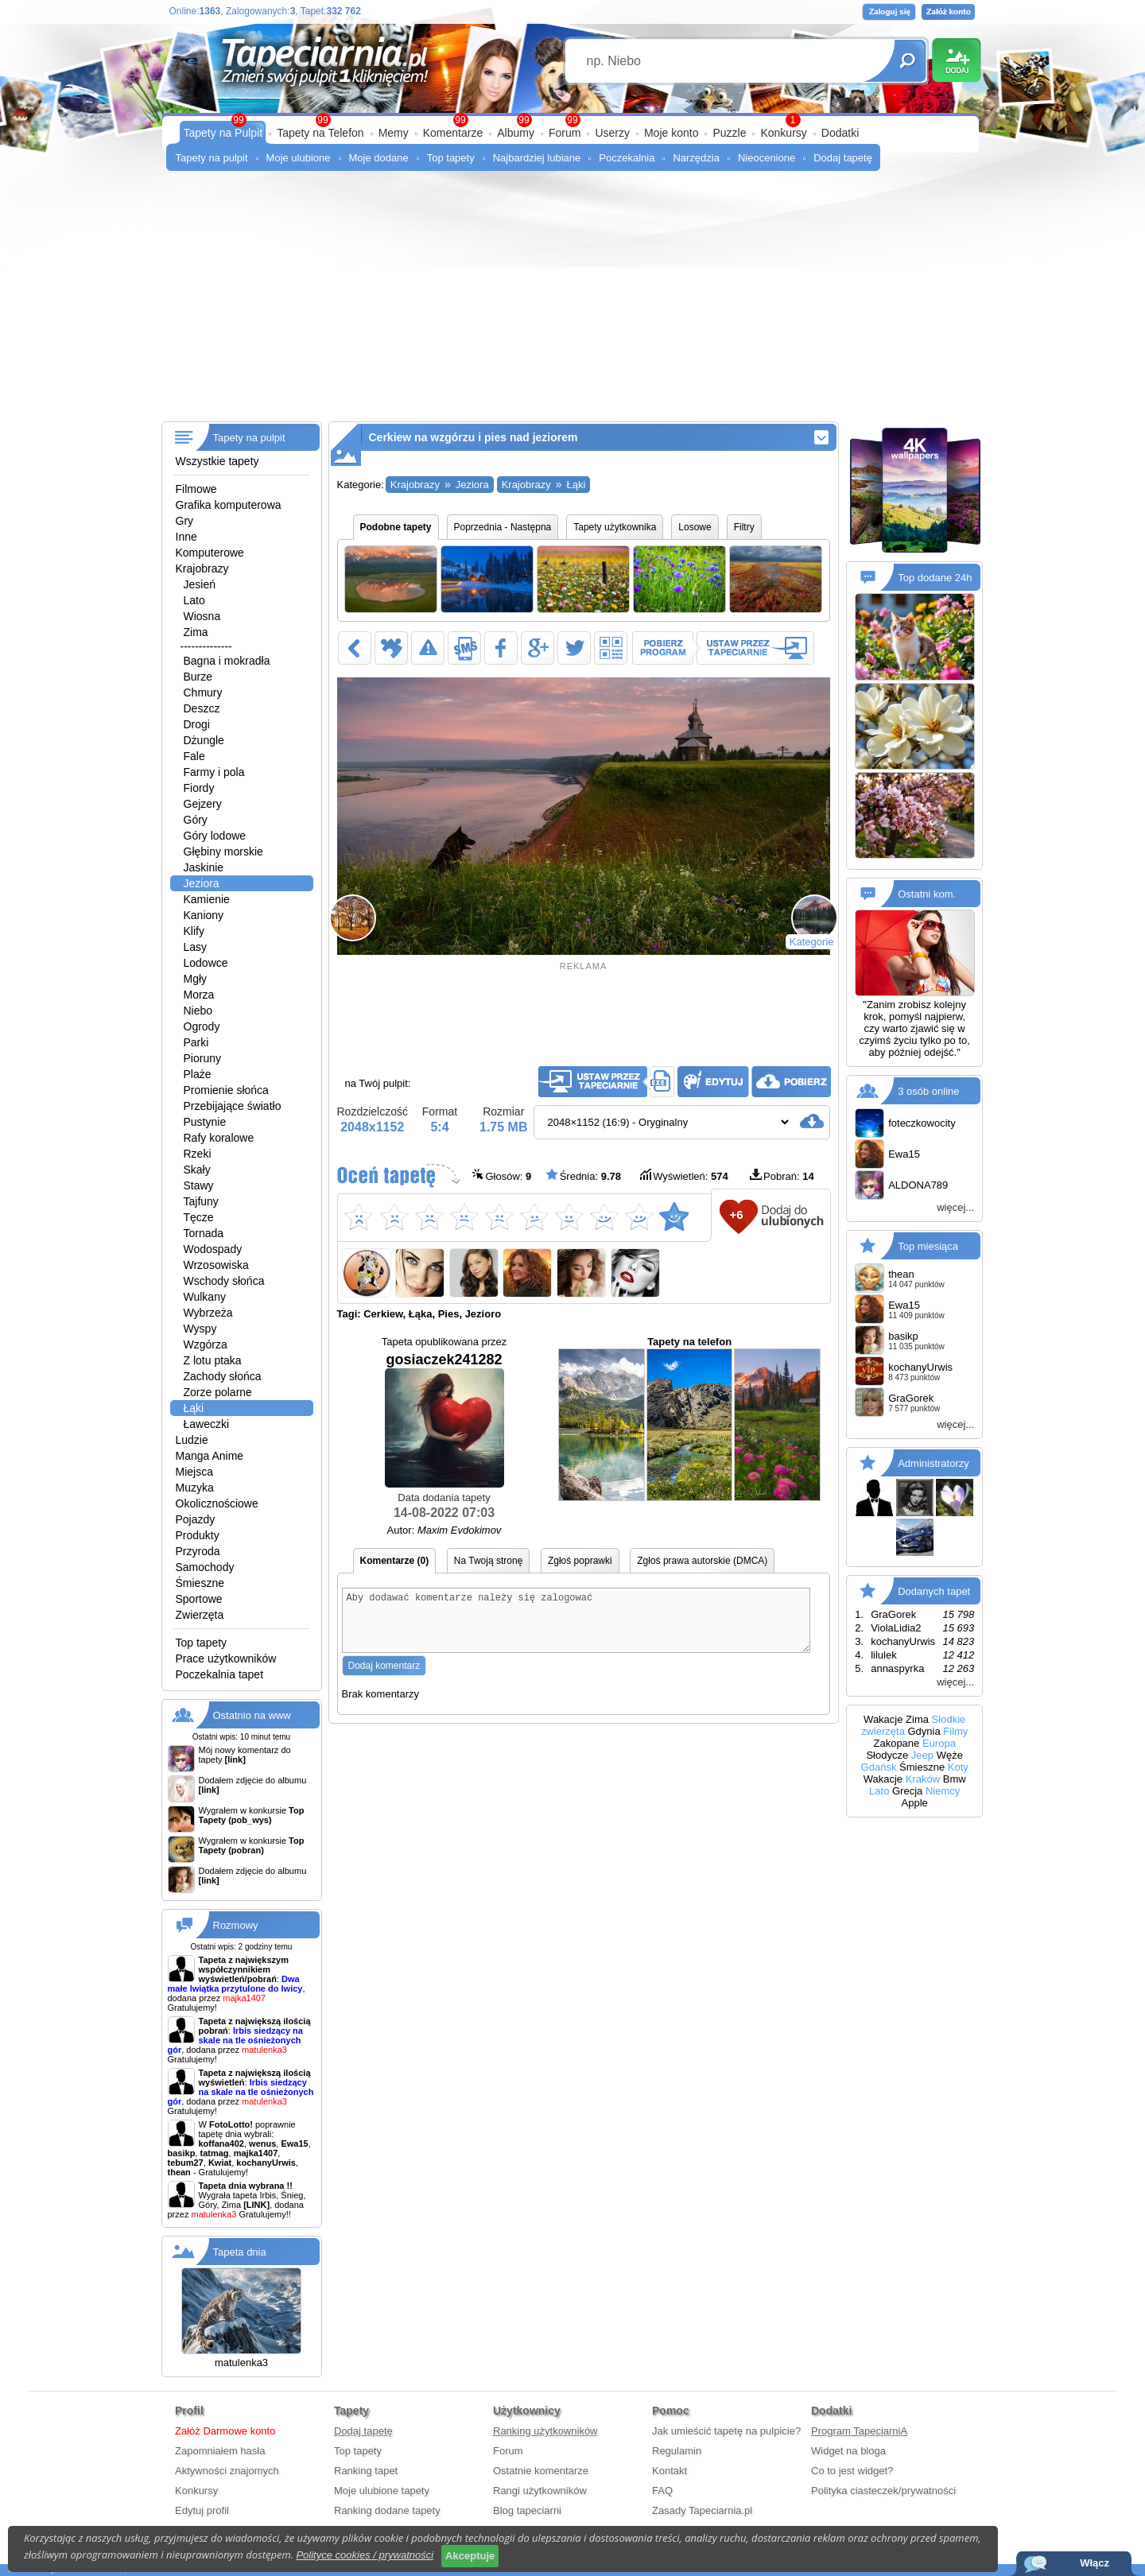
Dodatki (840, 132)
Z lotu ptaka (213, 1360)
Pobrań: (782, 1175)
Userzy (612, 132)
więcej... (955, 1207)
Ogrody (202, 1026)
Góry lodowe (215, 835)
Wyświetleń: (683, 1175)
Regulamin (676, 2451)
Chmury (203, 692)
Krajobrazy (202, 568)
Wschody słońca (224, 1280)
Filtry (744, 527)
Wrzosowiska (216, 1265)
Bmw (954, 1779)
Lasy (196, 947)
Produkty (197, 1535)
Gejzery (203, 803)
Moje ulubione (298, 158)
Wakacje (883, 1719)
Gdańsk (879, 1767)
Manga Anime (210, 1455)
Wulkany (205, 1296)
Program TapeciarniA (859, 2431)
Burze (198, 676)
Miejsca (194, 1471)
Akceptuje (470, 2556)
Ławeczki (207, 1424)
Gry (185, 520)
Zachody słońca (223, 1376)
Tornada (204, 1233)
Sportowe (199, 1599)
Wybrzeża (208, 1312)
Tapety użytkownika (614, 527)
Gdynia (924, 1731)
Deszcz (202, 708)
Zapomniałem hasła (220, 2451)
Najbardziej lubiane (537, 158)
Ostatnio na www (252, 1715)
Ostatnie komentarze (540, 2471)
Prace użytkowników (226, 1658)
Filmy (955, 1731)
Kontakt (669, 2471)
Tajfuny (201, 1201)
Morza (199, 994)
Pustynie (205, 1121)
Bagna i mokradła (227, 660)
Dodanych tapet (934, 1591)
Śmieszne (200, 1583)
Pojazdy (195, 1519)
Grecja (907, 1791)
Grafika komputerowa (228, 505)
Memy (393, 132)
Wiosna (202, 616)
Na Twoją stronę (488, 1560)
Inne (186, 536)
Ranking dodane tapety (387, 2510)
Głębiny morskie (223, 851)
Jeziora (201, 883)
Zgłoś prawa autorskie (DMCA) (702, 1560)
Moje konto (671, 132)
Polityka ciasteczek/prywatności (883, 2490)
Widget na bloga (848, 2451)
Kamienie (207, 899)
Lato (194, 600)
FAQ (662, 2490)
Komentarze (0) (394, 1560)
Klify (194, 931)
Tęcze (199, 1217)
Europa (939, 1743)
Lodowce (206, 962)
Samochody (205, 1567)
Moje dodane (379, 158)
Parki (196, 1042)
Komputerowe (210, 552)
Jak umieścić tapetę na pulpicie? (726, 2431)
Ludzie (192, 1439)
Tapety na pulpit (212, 158)
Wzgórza (205, 1344)
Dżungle (204, 740)
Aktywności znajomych (227, 2471)
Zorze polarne (218, 1392)
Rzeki (198, 1153)
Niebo (198, 1010)
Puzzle (729, 132)
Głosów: (502, 1175)
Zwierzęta (200, 1614)
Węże (950, 1755)
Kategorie (812, 942)
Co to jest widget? (852, 2471)
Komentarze (453, 132)
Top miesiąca (928, 1246)
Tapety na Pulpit (223, 132)
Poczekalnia (626, 158)
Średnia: (583, 1175)
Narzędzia (696, 158)
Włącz (1094, 2563)
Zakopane (896, 1743)
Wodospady (213, 1249)
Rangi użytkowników (540, 2490)
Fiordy (199, 788)
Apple (915, 1803)
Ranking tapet (366, 2471)
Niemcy (943, 1791)
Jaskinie (204, 867)
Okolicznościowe (217, 1503)
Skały (197, 1169)
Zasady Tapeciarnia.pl (702, 2510)
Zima (196, 632)
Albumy (515, 132)
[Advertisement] (572, 302)
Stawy (199, 1185)
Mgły (196, 978)
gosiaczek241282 (444, 1420)
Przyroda (198, 1551)
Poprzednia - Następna (503, 527)
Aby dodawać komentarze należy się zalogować (576, 1626)
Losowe (694, 527)
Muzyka (195, 1487)
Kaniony (204, 915)
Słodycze (887, 1755)
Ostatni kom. (927, 894)
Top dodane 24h (935, 578)
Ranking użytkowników (545, 2431)
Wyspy (200, 1328)
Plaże (198, 1074)
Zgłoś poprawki (580, 1560)
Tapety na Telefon (320, 132)
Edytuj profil (202, 2510)
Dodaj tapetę (842, 158)
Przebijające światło (232, 1106)
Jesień (199, 584)
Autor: (444, 1530)
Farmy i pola (214, 772)
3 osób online (928, 1091)
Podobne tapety (396, 527)
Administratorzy (933, 1463)
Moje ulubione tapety (381, 2490)
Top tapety (451, 158)
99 (572, 120)
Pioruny (202, 1058)
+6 (736, 1214)
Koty (958, 1767)
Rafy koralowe (219, 1137)
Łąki (194, 1408)
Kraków (923, 1779)
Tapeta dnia (239, 2252)
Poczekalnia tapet (220, 1674)
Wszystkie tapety (217, 461)
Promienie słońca (226, 1090)
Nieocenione (766, 158)
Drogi (197, 724)
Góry (196, 819)
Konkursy (783, 132)
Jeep (922, 1755)
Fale (194, 756)
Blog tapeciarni (527, 2510)
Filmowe (196, 489)
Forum (564, 132)
